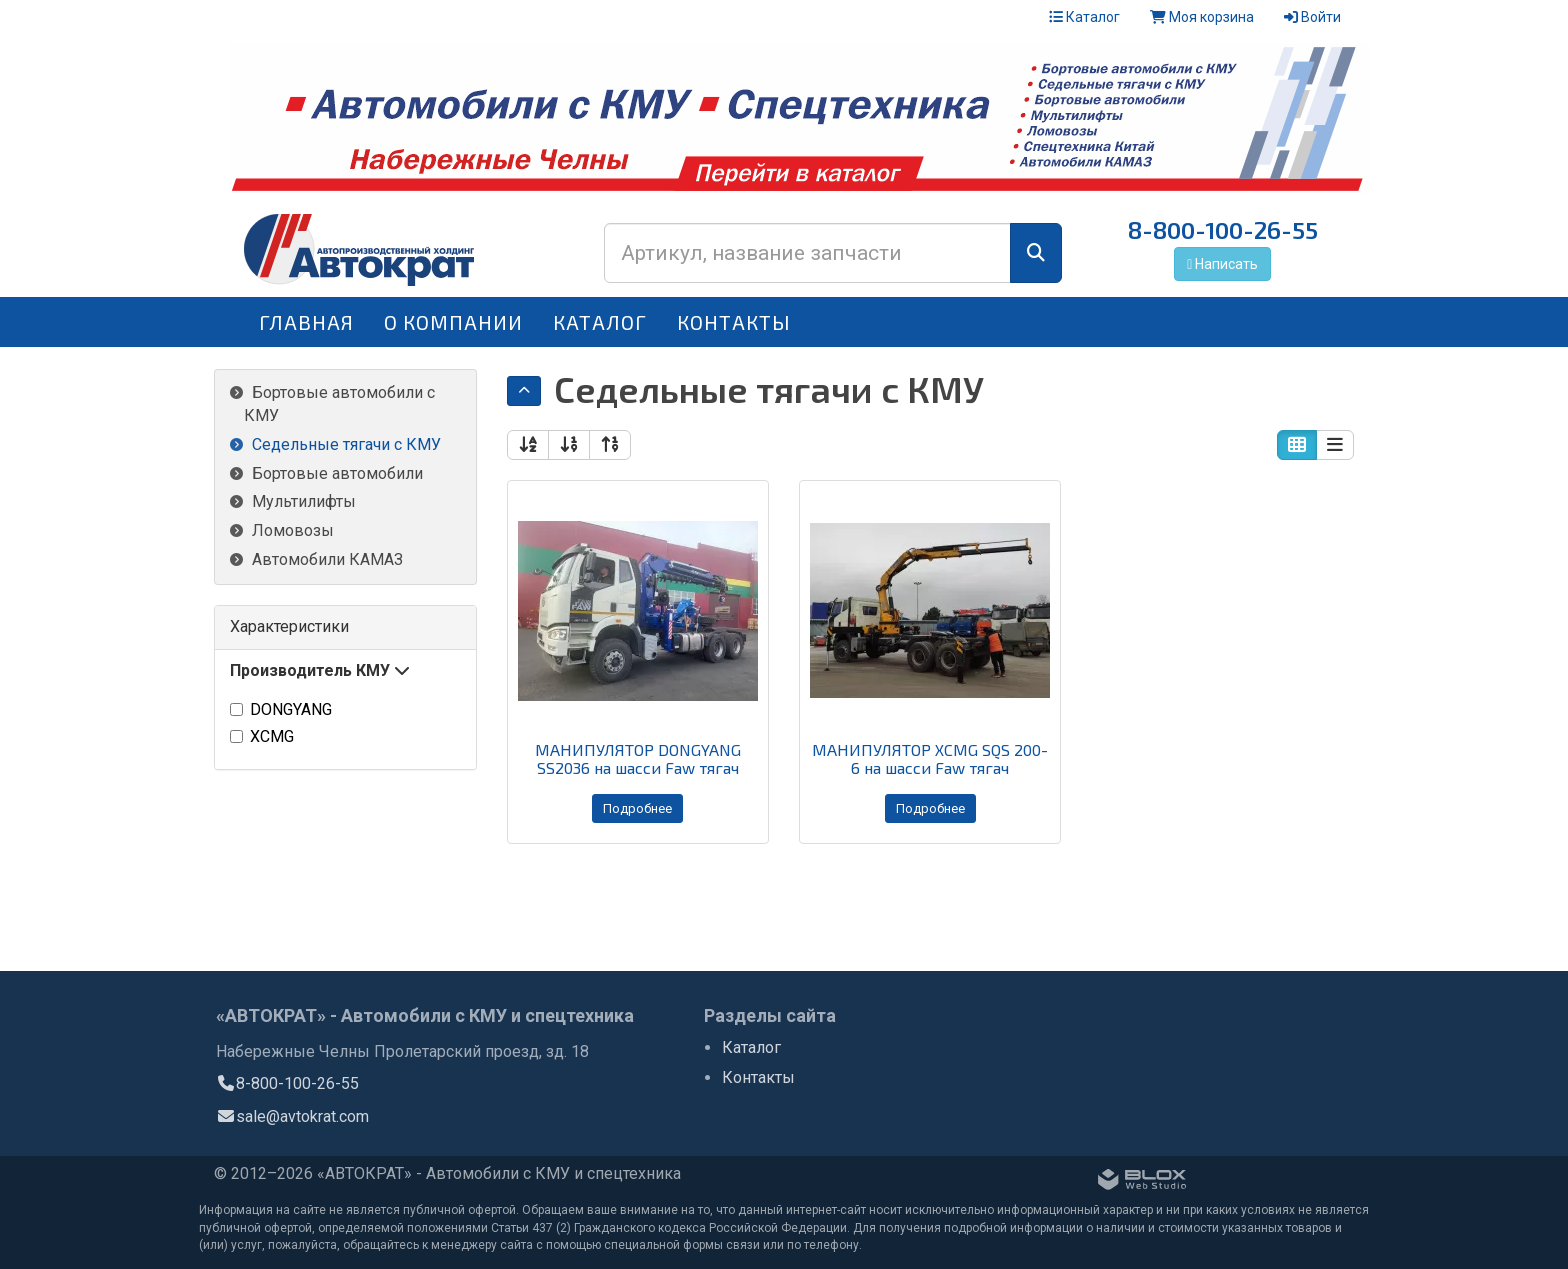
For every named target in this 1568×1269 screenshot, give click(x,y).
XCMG (262, 736)
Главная (306, 322)
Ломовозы (293, 530)
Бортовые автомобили (337, 473)
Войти (1312, 17)
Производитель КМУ (320, 670)
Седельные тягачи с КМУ (346, 444)
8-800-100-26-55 (1223, 229)
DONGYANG (281, 709)
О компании (453, 322)
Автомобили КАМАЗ (327, 559)
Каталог (1084, 17)
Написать (1222, 264)
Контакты (734, 322)
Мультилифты (304, 501)
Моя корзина (1202, 17)
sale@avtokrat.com (292, 1118)
